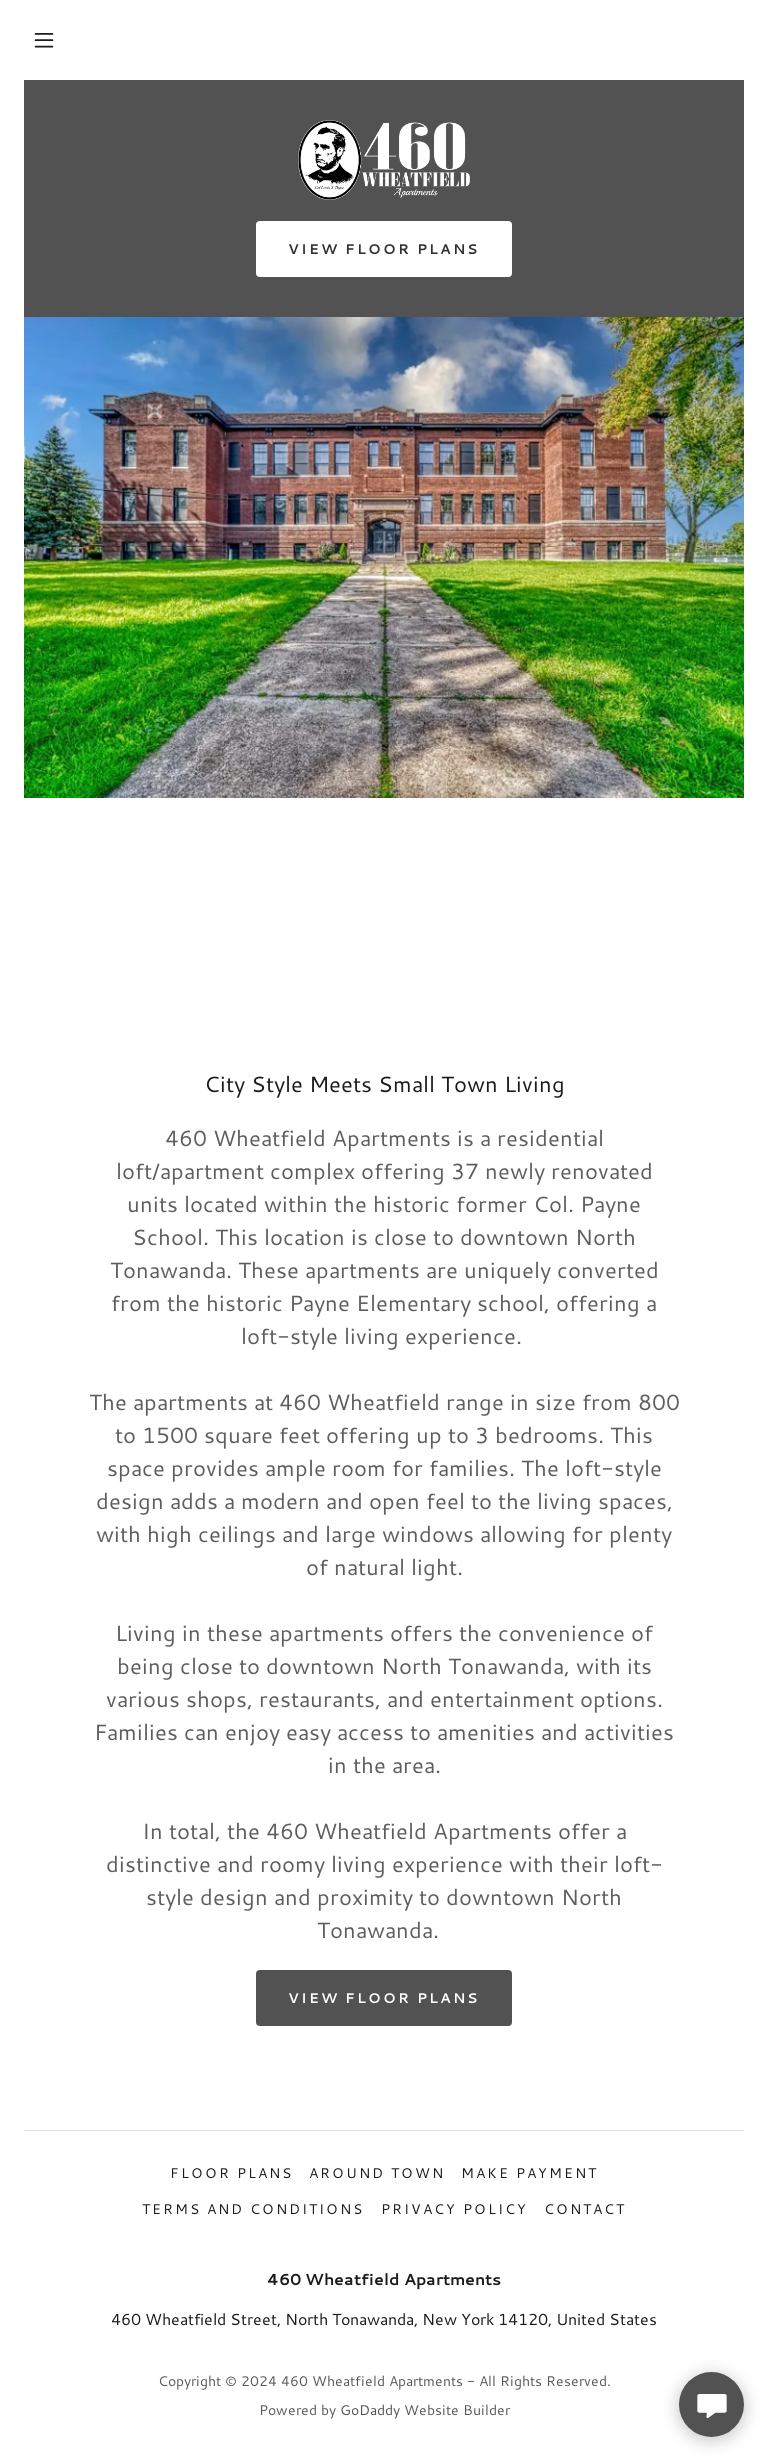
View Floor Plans (383, 249)
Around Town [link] (377, 2173)
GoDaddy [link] (370, 2410)
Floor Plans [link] (231, 2173)
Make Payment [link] (529, 2173)
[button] (44, 40)
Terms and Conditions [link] (253, 2209)
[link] (384, 160)
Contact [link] (585, 2209)
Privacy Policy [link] (454, 2209)
